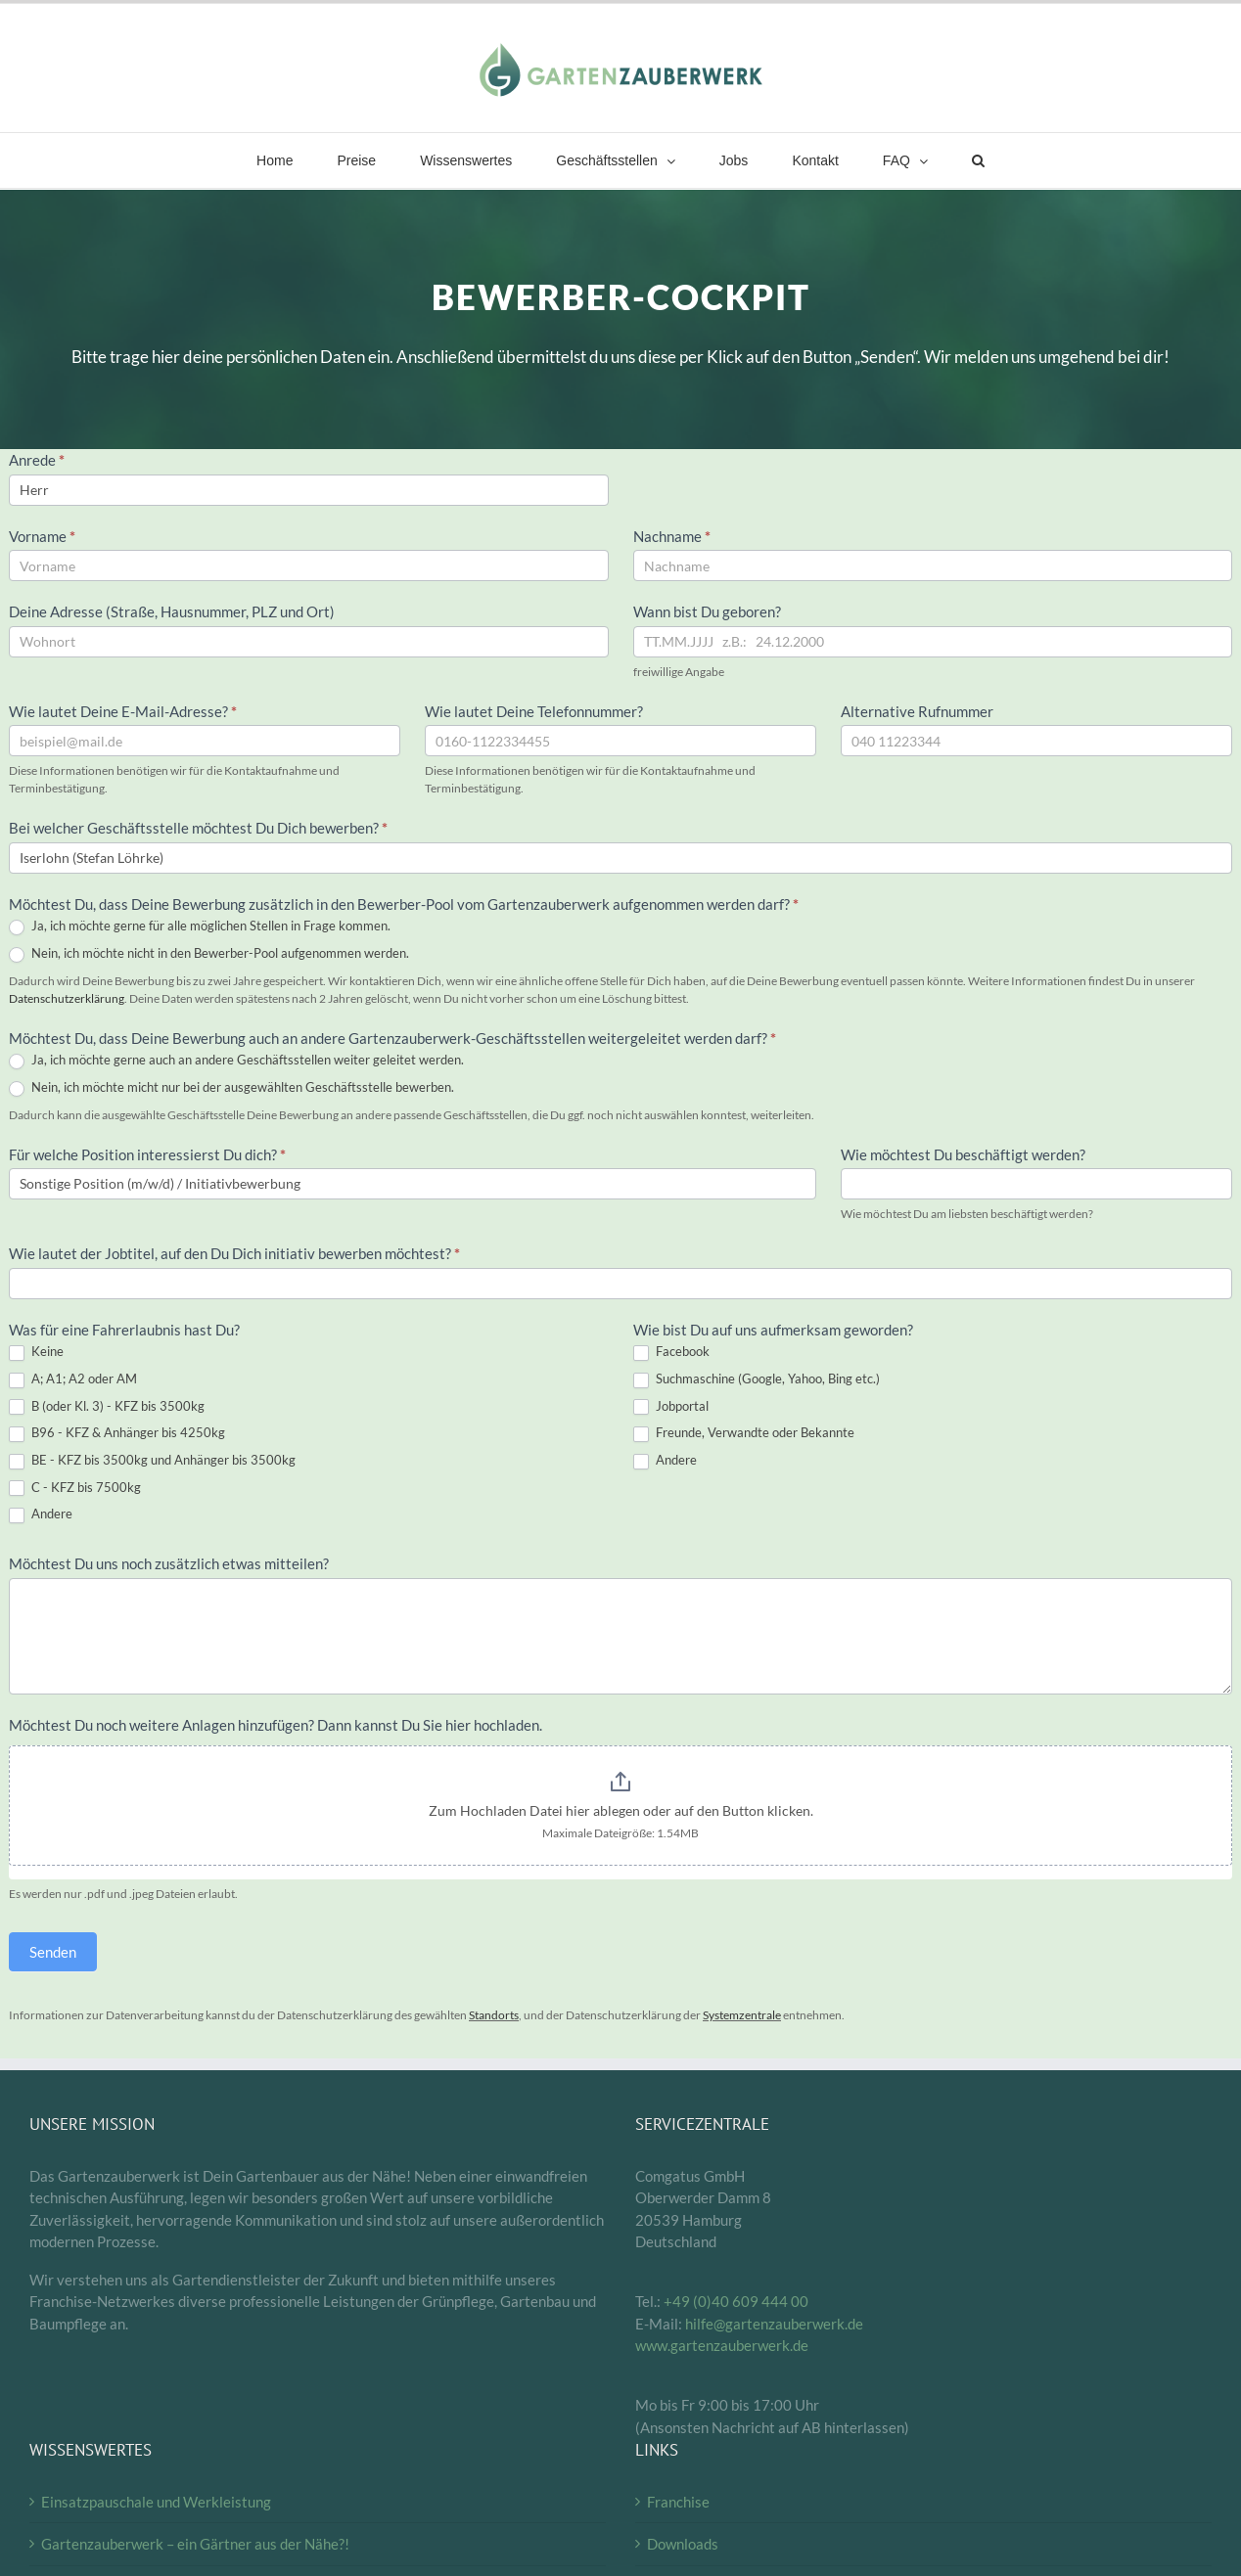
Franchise (678, 2501)
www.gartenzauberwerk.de (721, 2345)
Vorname (42, 536)
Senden (52, 1952)
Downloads (682, 2544)
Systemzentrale (742, 2015)
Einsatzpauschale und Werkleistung (156, 2501)
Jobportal (671, 1407)
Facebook (671, 1352)
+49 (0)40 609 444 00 (736, 2301)
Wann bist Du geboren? (707, 611)
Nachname (672, 536)
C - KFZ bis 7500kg (75, 1488)
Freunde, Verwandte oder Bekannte (743, 1433)
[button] (977, 160)
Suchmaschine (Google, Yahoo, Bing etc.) (756, 1379)
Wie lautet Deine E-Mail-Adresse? (123, 711)
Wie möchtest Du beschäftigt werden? (963, 1154)
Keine (36, 1352)
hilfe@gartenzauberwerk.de (774, 2323)
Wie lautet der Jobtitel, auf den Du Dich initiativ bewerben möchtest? (234, 1253)
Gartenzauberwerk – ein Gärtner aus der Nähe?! (195, 2544)
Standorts (494, 2015)
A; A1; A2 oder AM (73, 1379)
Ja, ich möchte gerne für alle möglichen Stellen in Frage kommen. (200, 926)
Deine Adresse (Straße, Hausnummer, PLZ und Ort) (173, 611)
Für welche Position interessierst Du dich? (147, 1154)
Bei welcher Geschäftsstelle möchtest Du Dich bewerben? (198, 827)
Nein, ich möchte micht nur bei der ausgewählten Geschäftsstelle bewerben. (231, 1088)
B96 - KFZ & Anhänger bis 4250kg (117, 1433)
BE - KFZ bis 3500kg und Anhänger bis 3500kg (152, 1460)
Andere (40, 1514)
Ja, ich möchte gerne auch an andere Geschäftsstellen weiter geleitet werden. (236, 1060)
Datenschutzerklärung (66, 998)
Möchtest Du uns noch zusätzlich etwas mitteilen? (169, 1563)
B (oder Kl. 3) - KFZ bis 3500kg (107, 1407)
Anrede (37, 460)
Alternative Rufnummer (917, 711)
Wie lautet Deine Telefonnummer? (534, 711)
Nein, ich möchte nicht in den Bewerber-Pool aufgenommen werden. (209, 954)
